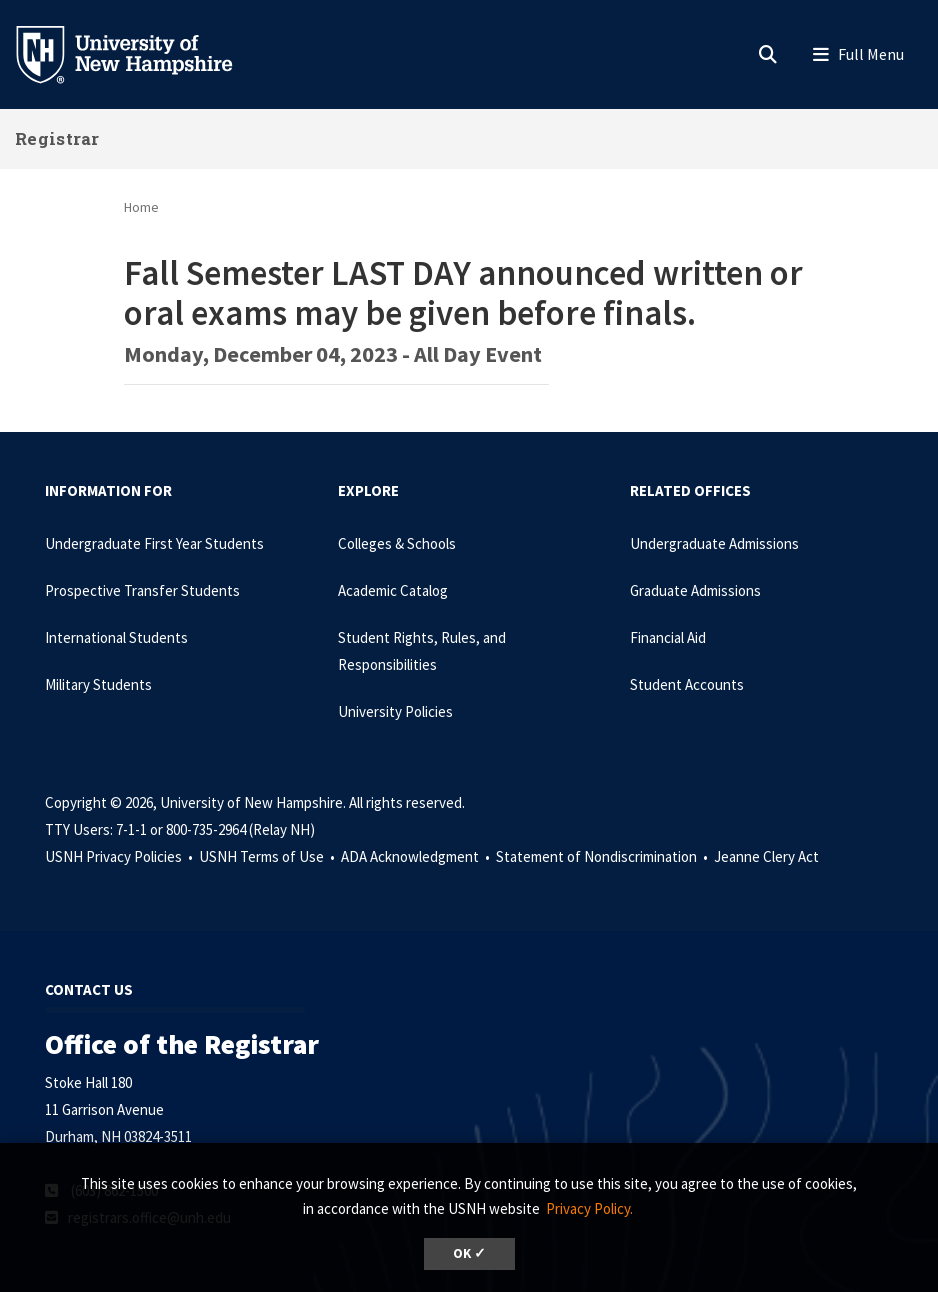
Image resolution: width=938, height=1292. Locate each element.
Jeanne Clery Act (766, 856)
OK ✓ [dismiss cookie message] (469, 1253)
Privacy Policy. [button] (589, 1208)
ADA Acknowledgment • (417, 856)
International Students (116, 637)
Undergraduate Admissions (714, 543)
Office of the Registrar (182, 1044)
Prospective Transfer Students (142, 590)
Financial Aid (668, 637)
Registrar (57, 138)
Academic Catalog (393, 590)
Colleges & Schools (397, 543)
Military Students (98, 684)
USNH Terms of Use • (268, 856)
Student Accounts (687, 684)
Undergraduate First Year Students (154, 543)
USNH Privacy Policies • (120, 856)
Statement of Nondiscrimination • (603, 856)
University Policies (395, 711)
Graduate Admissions (695, 590)
